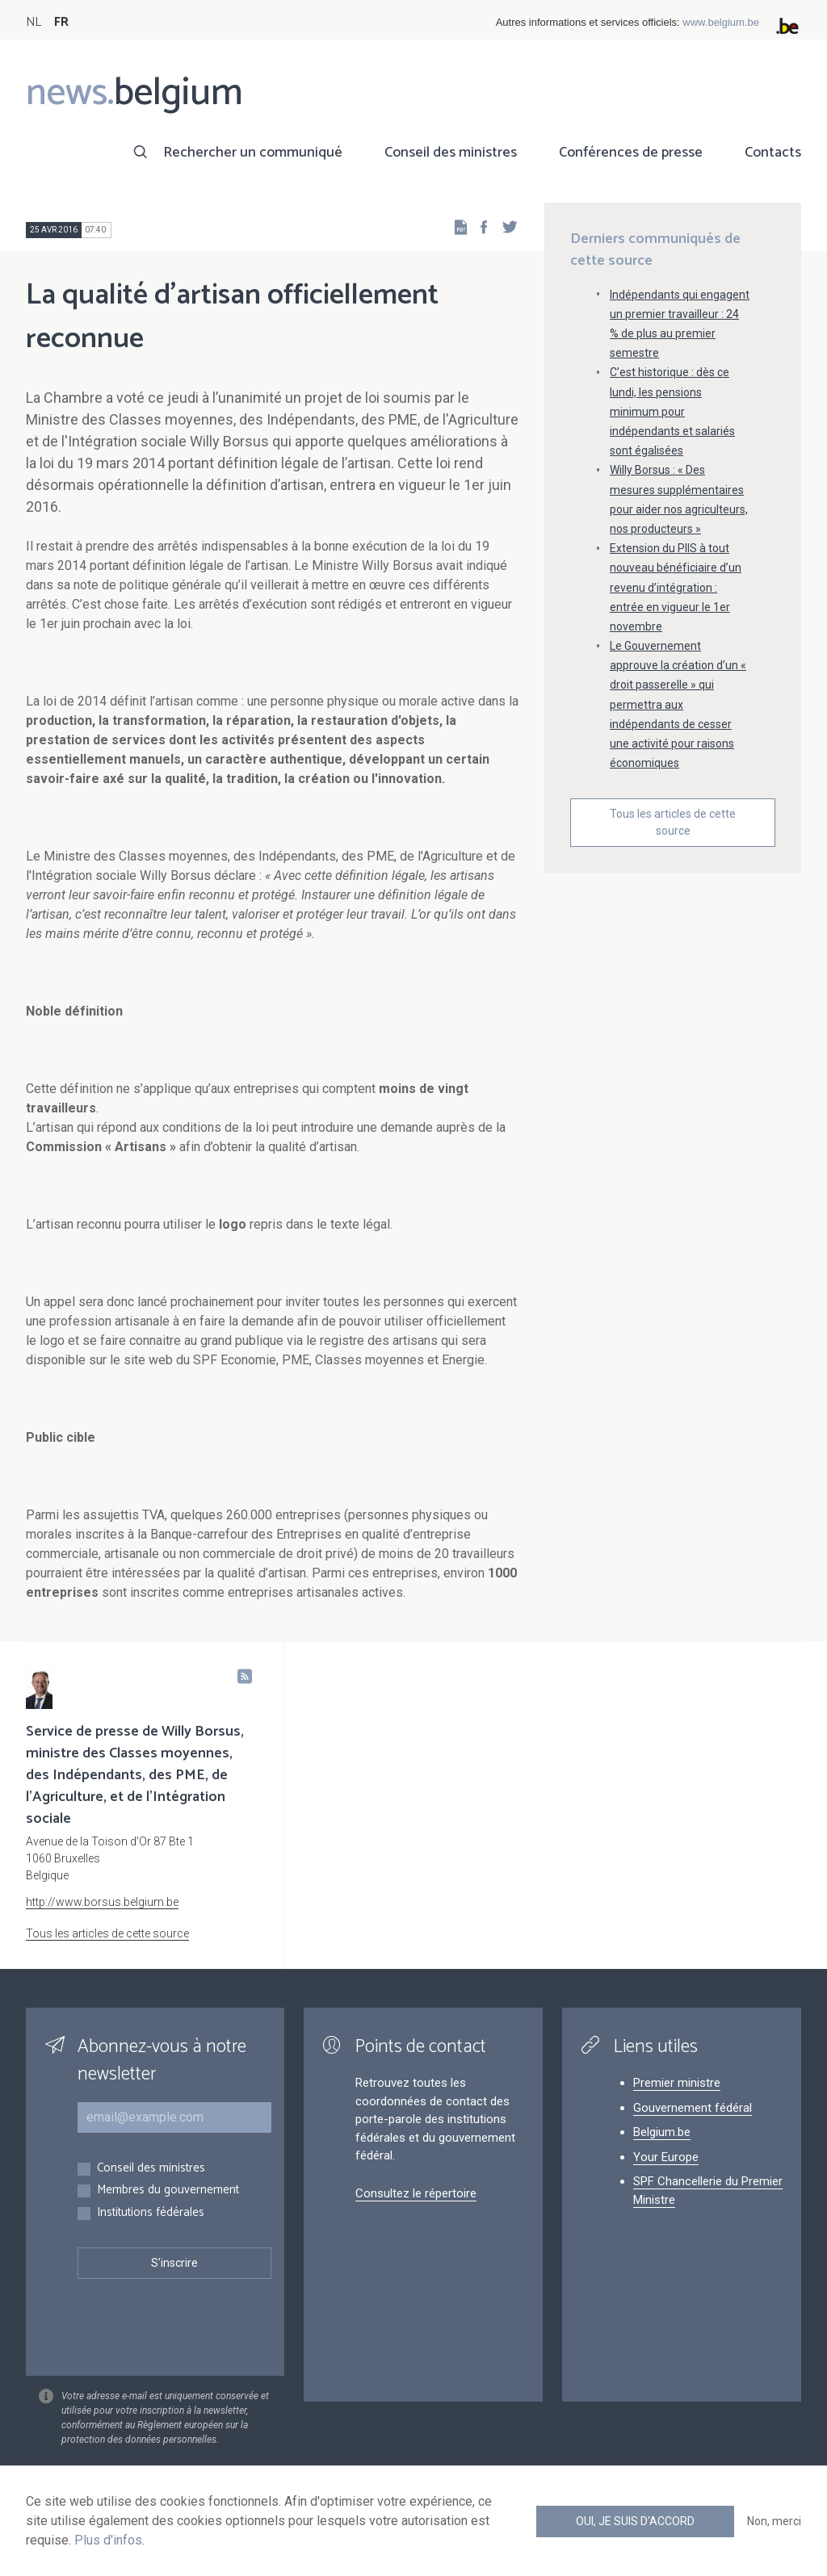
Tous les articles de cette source (673, 822)
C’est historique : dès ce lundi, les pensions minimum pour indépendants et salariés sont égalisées (672, 411)
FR (61, 22)
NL (33, 22)
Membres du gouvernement (168, 2190)
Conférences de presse (631, 152)
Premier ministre (676, 2082)
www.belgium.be (720, 22)
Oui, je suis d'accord (635, 2521)
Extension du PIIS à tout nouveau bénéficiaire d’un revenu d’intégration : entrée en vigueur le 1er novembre (675, 587)
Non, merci (774, 2521)
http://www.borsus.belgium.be (102, 1901)
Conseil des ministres (450, 152)
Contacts (773, 152)
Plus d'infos (108, 2540)
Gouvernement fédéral (692, 2108)
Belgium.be (662, 2132)
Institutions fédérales (150, 2213)
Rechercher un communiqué (252, 152)
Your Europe (666, 2157)
